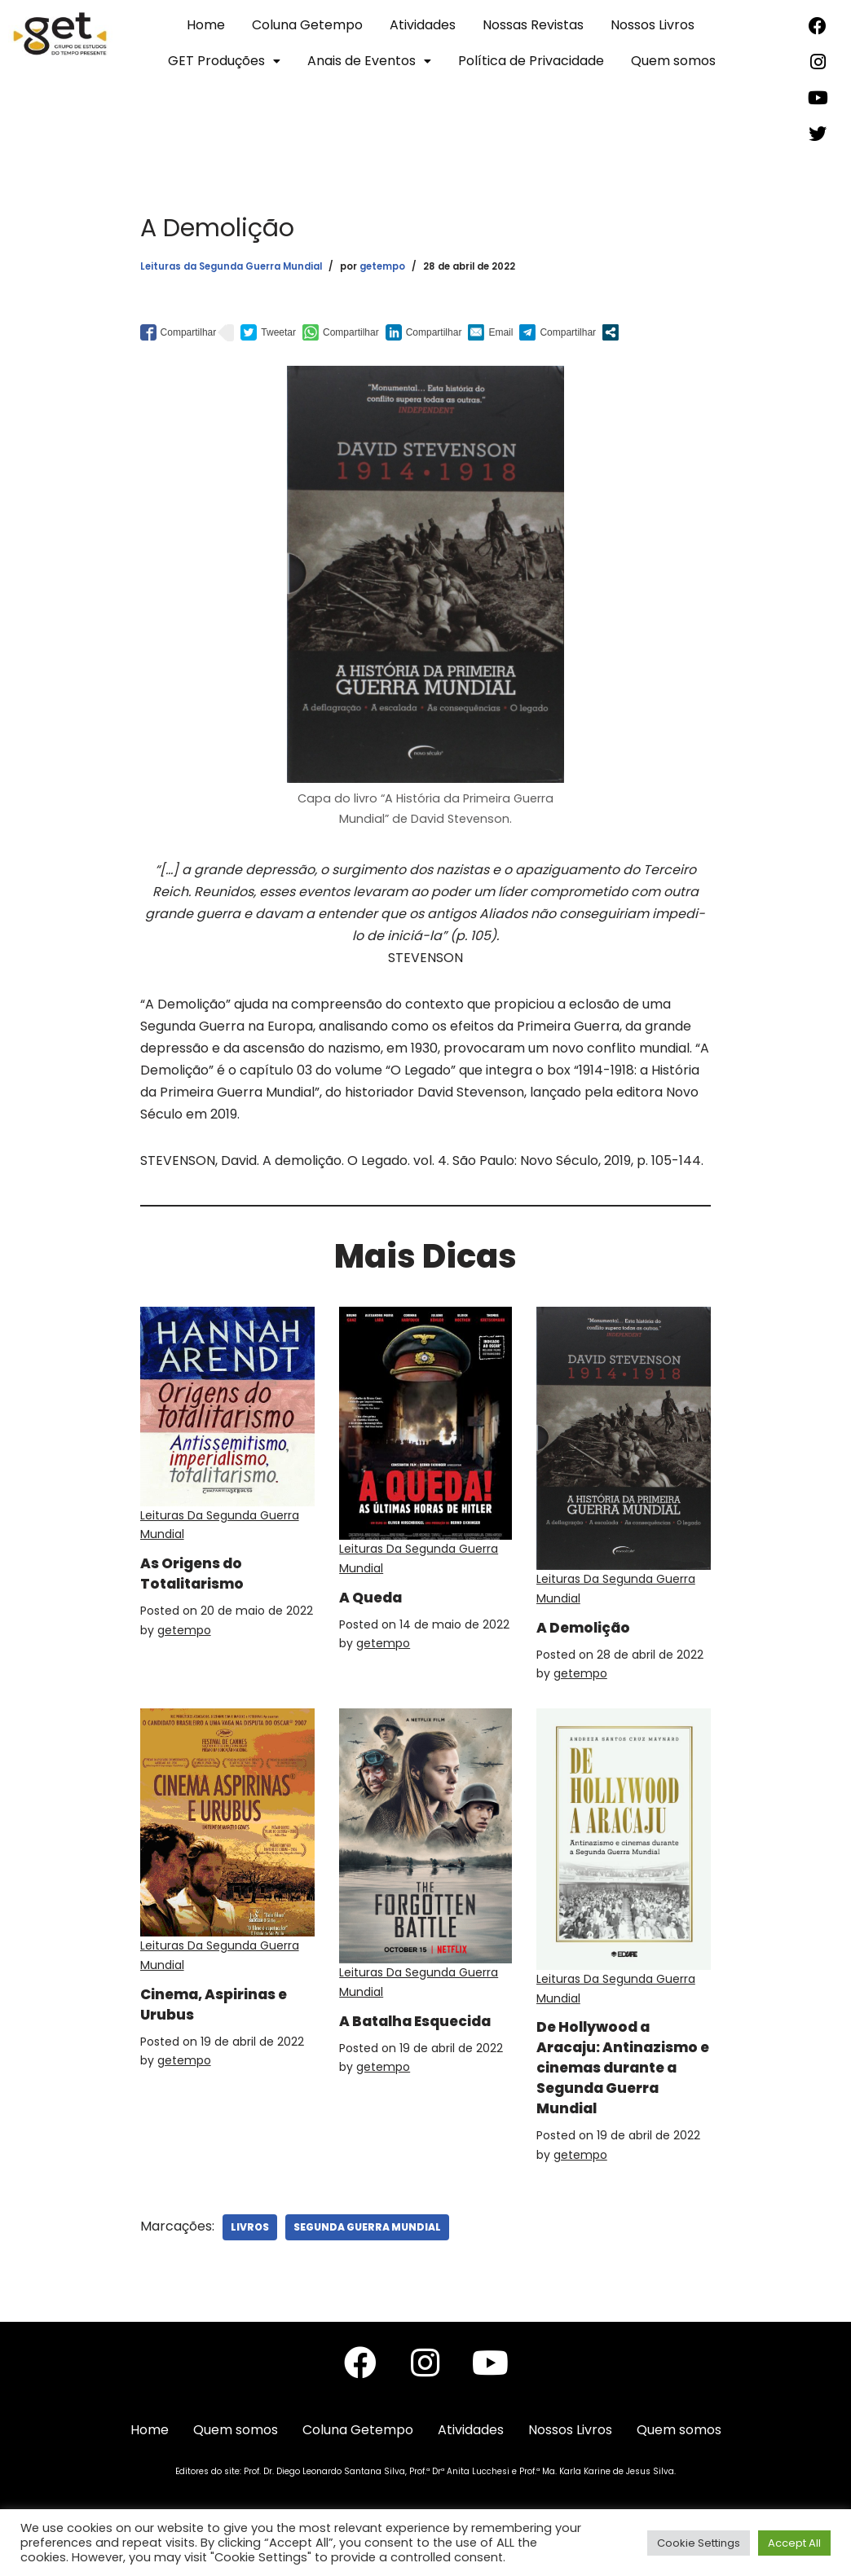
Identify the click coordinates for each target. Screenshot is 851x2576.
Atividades (423, 24)
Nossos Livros (652, 24)
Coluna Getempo (307, 24)
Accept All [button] (794, 2543)
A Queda (376, 1596)
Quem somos (673, 60)
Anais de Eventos (369, 60)
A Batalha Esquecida (385, 2032)
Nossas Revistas (533, 24)
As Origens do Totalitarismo (199, 1576)
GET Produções (224, 60)
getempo (382, 266)
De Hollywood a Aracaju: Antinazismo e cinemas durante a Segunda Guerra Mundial (618, 2082)
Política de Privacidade (531, 60)
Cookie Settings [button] (698, 2543)
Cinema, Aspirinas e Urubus (227, 2008)
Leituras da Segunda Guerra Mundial (231, 266)
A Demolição (590, 1630)
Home (206, 24)
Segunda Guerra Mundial (367, 2252)
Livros (250, 2252)
